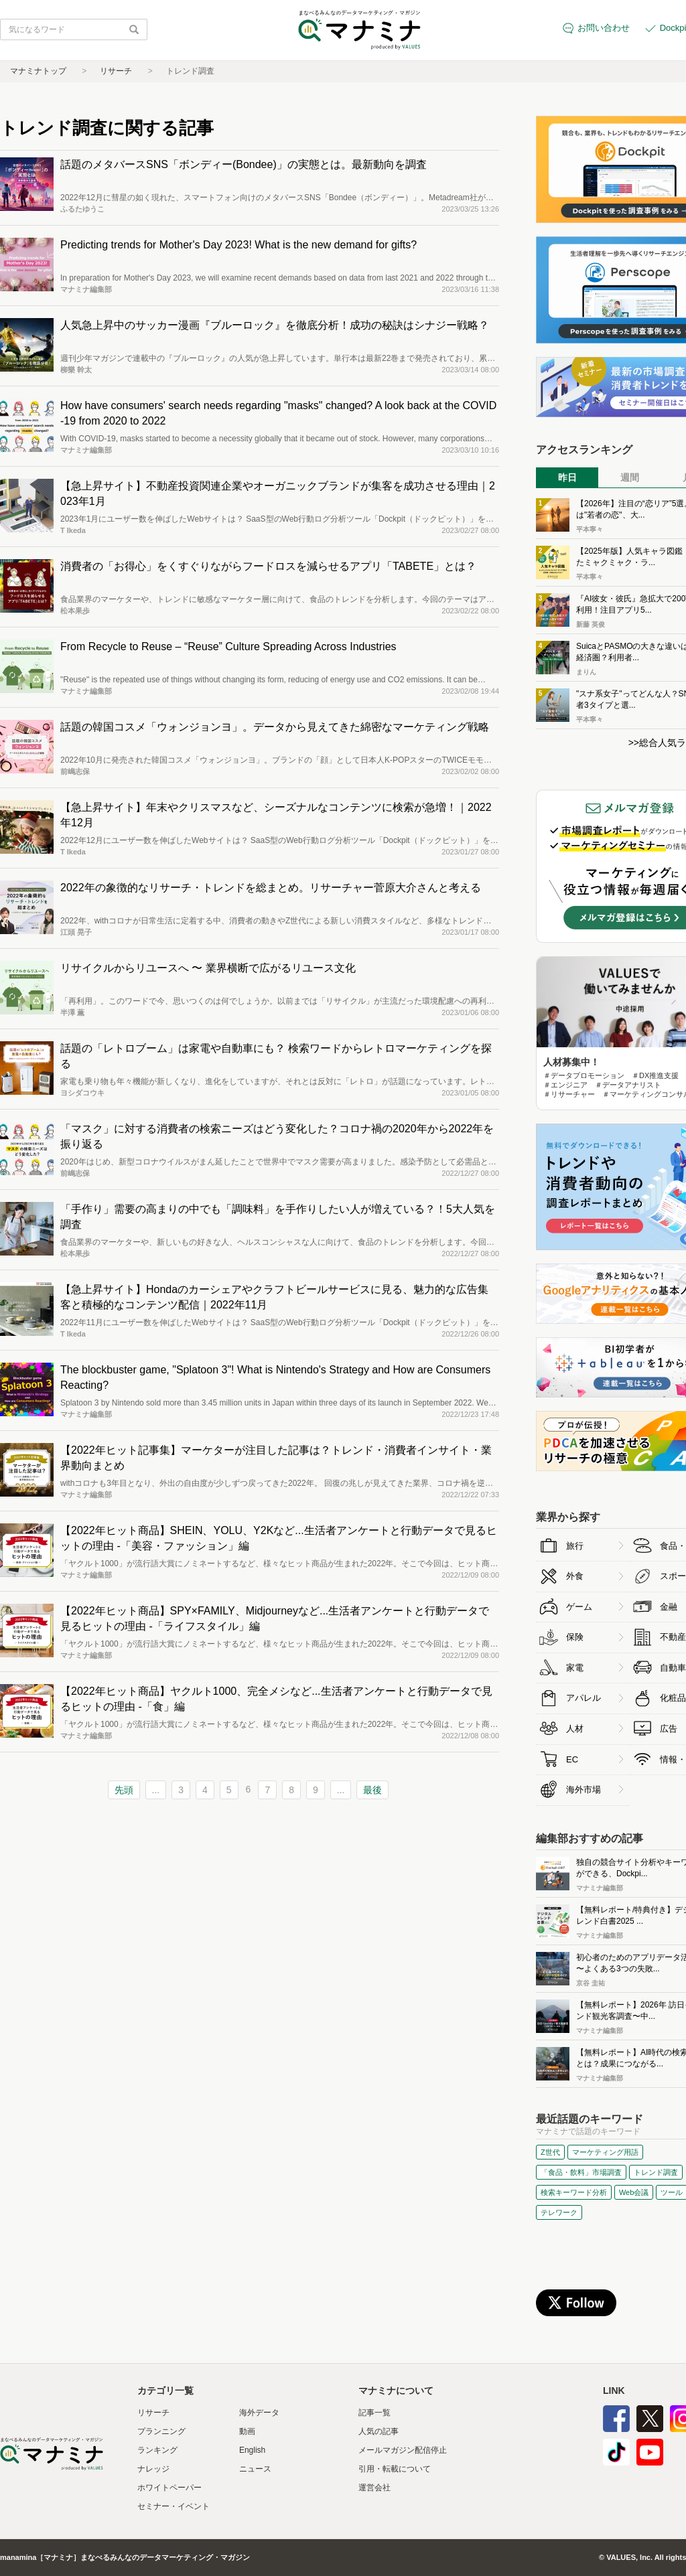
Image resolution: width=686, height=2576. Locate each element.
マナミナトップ (38, 71)
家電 (575, 1668)
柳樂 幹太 (76, 370)
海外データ (259, 2412)
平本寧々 (589, 529)
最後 (372, 1790)
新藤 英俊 (590, 624)
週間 (629, 477)
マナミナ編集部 (86, 289)
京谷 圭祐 (590, 1983)
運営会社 (374, 2487)
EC (572, 1759)
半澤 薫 (72, 1012)
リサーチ (116, 71)
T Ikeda (73, 530)
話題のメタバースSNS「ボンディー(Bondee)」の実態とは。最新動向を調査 (243, 164)
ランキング (157, 2450)
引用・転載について (394, 2469)
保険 (575, 1637)
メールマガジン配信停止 (402, 2450)
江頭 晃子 (76, 932)
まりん (586, 672)
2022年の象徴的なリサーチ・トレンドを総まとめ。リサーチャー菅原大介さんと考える (270, 887)
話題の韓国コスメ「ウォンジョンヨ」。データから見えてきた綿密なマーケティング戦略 (274, 727)
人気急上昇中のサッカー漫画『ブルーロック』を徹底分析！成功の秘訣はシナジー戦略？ (274, 325)
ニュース (255, 2469)
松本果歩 (75, 611)
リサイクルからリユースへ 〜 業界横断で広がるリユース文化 (208, 968)
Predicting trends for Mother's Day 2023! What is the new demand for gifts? (238, 244)
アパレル (583, 1698)
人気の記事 (378, 2431)
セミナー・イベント (173, 2506)
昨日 (567, 477)
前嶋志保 (75, 771)
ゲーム (579, 1607)
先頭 (124, 1790)
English (252, 2450)
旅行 (575, 1546)
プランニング (161, 2431)
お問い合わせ (603, 28)
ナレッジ (153, 2469)
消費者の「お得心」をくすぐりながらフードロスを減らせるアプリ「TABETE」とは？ (268, 566)
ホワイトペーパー (169, 2487)
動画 (247, 2431)
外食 (575, 1576)
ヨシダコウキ (82, 1093)
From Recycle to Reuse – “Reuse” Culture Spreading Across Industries (228, 646)
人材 (575, 1729)
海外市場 (583, 1790)
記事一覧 (374, 2412)
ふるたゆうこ (82, 209)
